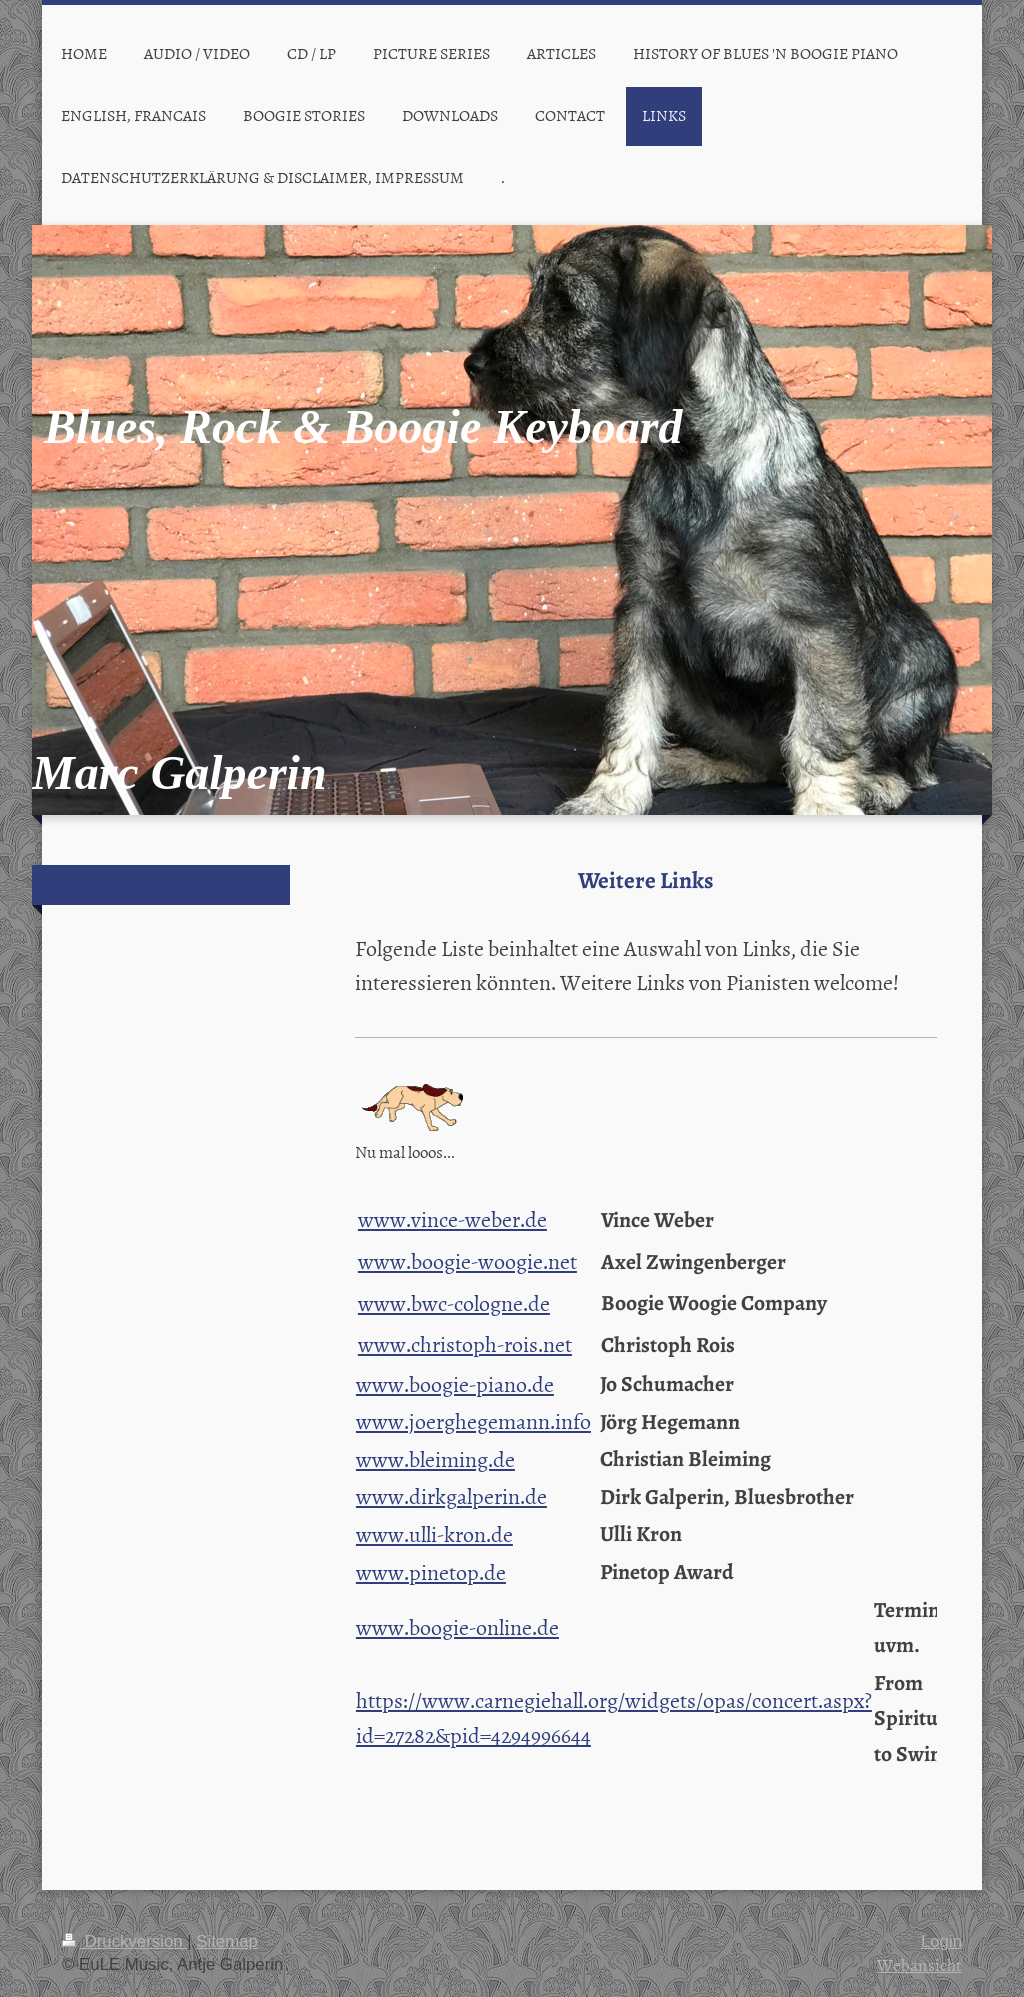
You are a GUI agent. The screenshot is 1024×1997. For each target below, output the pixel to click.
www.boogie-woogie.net (467, 1260)
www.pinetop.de (431, 1571)
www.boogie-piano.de (455, 1383)
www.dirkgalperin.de (451, 1495)
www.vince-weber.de (452, 1218)
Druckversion (124, 1941)
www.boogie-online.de (457, 1626)
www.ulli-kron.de (434, 1533)
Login (941, 1941)
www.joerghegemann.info (473, 1420)
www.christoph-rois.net (465, 1343)
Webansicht (919, 1964)
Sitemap (227, 1941)
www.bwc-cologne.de (454, 1302)
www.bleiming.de (435, 1458)
